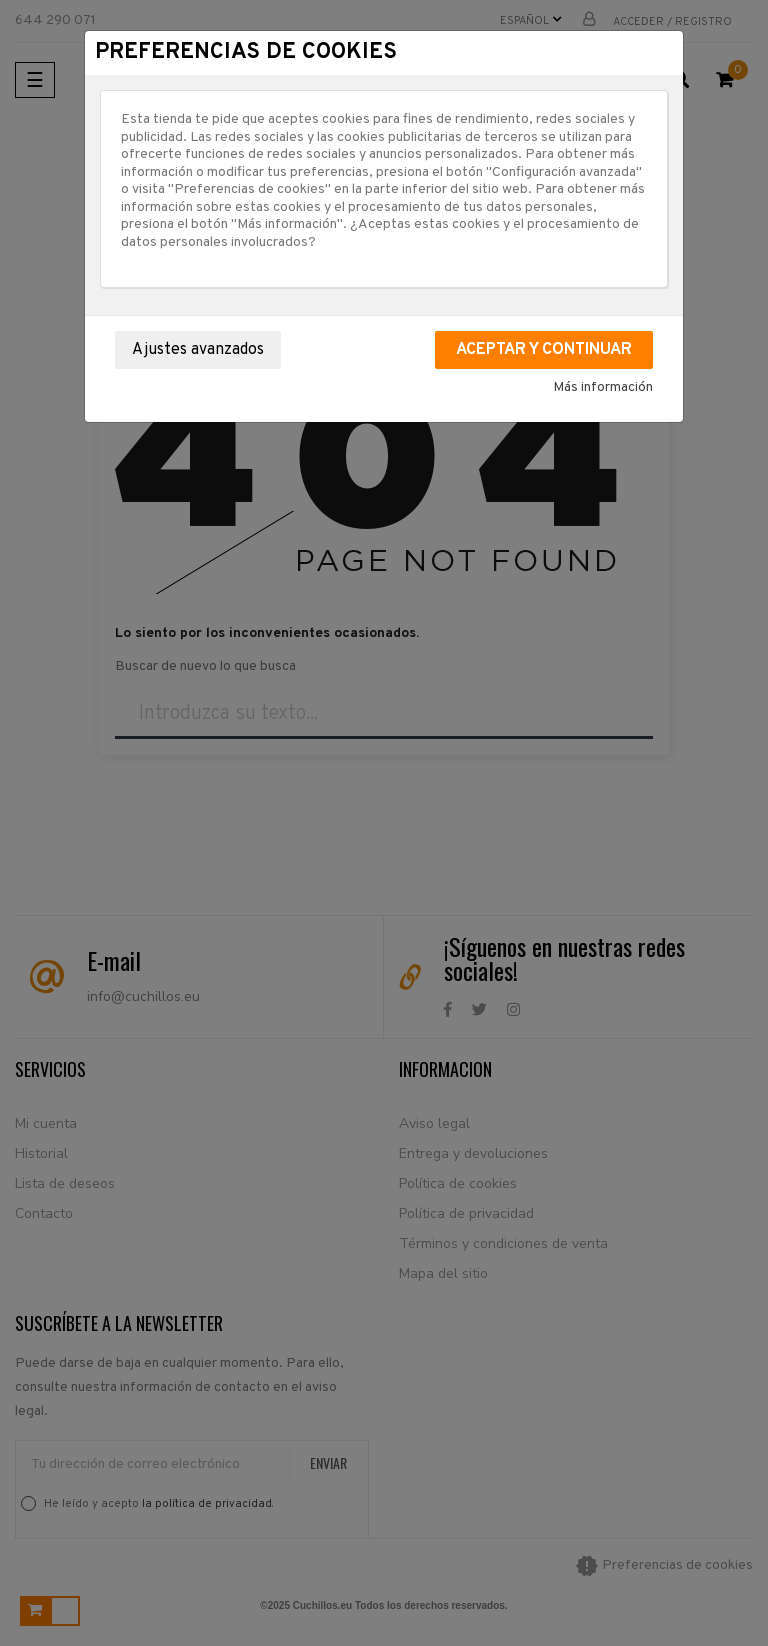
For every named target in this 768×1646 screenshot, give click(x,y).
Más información (603, 387)
